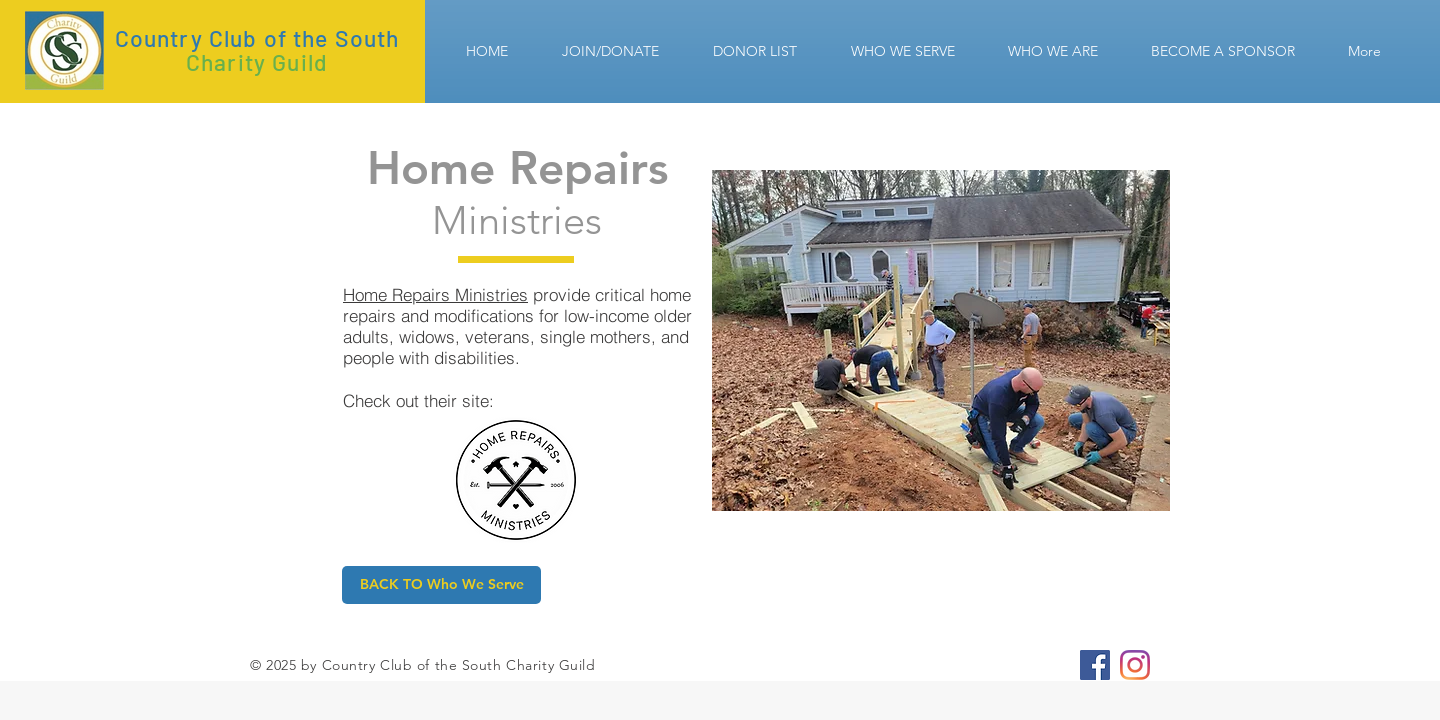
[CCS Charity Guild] (1095, 665)
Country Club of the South (257, 38)
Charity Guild (257, 62)
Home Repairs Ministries (435, 294)
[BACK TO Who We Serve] (441, 585)
